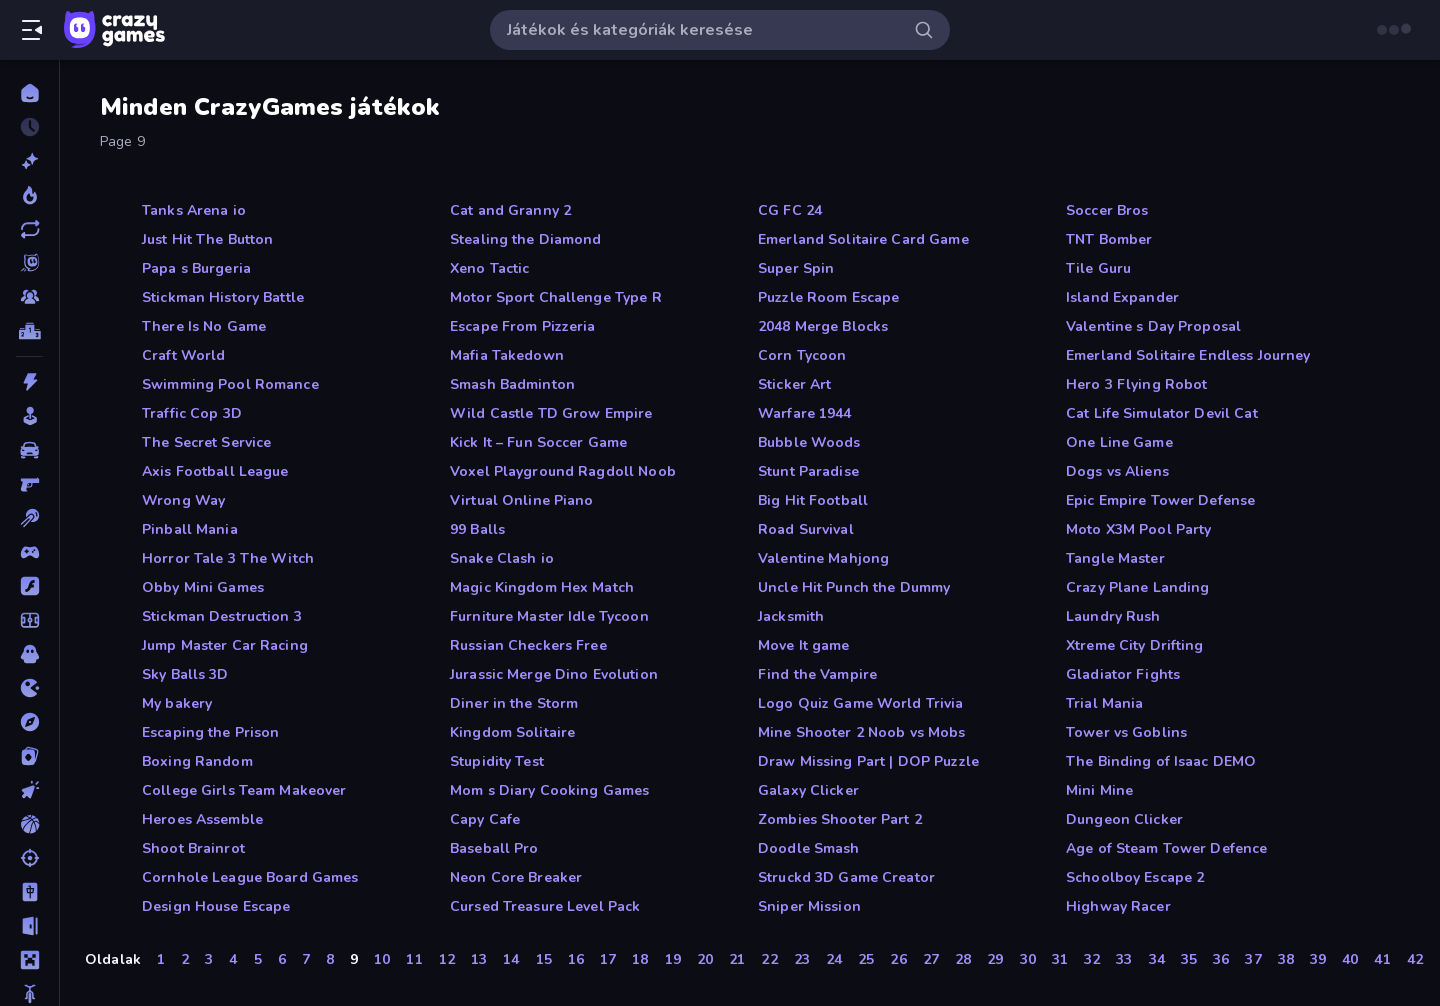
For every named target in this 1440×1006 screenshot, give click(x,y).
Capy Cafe (485, 819)
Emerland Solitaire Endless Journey (1188, 355)
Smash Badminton (512, 384)
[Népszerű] (29, 195)
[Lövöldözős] (29, 858)
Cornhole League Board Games (250, 877)
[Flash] (29, 586)
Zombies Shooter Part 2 (840, 819)
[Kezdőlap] (29, 93)
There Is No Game (204, 326)
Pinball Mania (190, 529)
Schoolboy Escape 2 (1135, 877)
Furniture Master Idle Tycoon (549, 616)
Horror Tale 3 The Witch (228, 558)
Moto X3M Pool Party (1139, 529)
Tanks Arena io (194, 210)
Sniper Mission (809, 906)
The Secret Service (206, 442)
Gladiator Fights (1123, 674)
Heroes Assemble (202, 819)
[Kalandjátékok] (29, 722)
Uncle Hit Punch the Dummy (854, 587)
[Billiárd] (29, 518)
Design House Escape (216, 906)
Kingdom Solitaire (512, 732)
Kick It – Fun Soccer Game (538, 442)
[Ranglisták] (29, 331)
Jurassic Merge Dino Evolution (554, 674)
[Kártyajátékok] (29, 756)
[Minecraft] (29, 960)
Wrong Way (183, 500)
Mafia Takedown (507, 355)
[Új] (29, 161)
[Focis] (29, 620)
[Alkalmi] (29, 416)
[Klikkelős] (29, 790)
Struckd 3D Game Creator (846, 877)
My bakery (177, 703)
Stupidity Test (497, 761)
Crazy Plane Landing (1138, 587)
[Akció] (29, 382)
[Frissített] (29, 229)
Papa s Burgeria (196, 268)
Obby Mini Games (203, 587)
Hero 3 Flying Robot (1137, 384)
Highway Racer (1118, 906)
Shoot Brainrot (193, 848)
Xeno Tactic (489, 268)
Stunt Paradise (808, 471)
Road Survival (806, 529)
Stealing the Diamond (526, 239)
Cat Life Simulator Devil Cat (1162, 413)
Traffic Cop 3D (192, 413)
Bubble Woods (809, 442)
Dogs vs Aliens (1117, 471)
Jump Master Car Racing (225, 645)
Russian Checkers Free (528, 645)
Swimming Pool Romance (230, 384)
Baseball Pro (494, 848)
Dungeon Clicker (1124, 819)
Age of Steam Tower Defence (1166, 848)
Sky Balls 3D (185, 674)
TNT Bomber (1109, 239)
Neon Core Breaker (516, 877)
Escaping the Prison (211, 732)
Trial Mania (1104, 703)
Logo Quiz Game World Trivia (861, 703)
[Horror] (29, 654)
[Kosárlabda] (29, 824)
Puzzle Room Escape (828, 297)
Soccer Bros (1107, 210)
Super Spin (796, 268)
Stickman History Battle (223, 297)
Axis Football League (215, 471)
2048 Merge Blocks (823, 326)
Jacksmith (791, 616)
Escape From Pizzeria (523, 326)
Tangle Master (1115, 558)
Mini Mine (1099, 790)
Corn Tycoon (802, 355)
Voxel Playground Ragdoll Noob (563, 471)
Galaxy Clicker (808, 790)
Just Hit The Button (208, 239)
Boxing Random (197, 761)
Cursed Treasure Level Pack (545, 906)
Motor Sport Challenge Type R (556, 297)
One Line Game (1119, 442)
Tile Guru (1098, 268)
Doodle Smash (809, 848)
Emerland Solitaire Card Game (863, 239)
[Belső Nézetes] (29, 484)
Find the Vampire (817, 674)
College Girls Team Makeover (244, 790)
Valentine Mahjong (823, 558)
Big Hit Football (813, 500)
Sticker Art (794, 384)
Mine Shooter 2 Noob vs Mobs (862, 732)
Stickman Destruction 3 (222, 616)
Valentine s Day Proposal (1153, 326)
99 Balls (477, 529)
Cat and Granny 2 (510, 210)
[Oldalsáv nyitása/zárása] (32, 30)
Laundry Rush (1113, 616)
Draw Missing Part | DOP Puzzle (868, 761)
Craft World (183, 355)
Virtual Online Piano (522, 500)
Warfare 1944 (805, 413)
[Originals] (29, 263)
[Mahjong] (29, 892)
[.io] (29, 688)
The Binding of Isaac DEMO (1161, 761)
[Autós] (29, 450)
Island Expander (1122, 297)
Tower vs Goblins (1126, 732)
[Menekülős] (29, 926)
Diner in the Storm (514, 703)
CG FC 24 (790, 210)
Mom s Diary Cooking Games (549, 790)
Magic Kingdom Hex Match (542, 587)
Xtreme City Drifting (1135, 645)
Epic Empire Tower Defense (1160, 500)
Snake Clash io (502, 558)
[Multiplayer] (29, 297)
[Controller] (29, 552)
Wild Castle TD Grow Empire (551, 413)
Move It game (804, 645)
